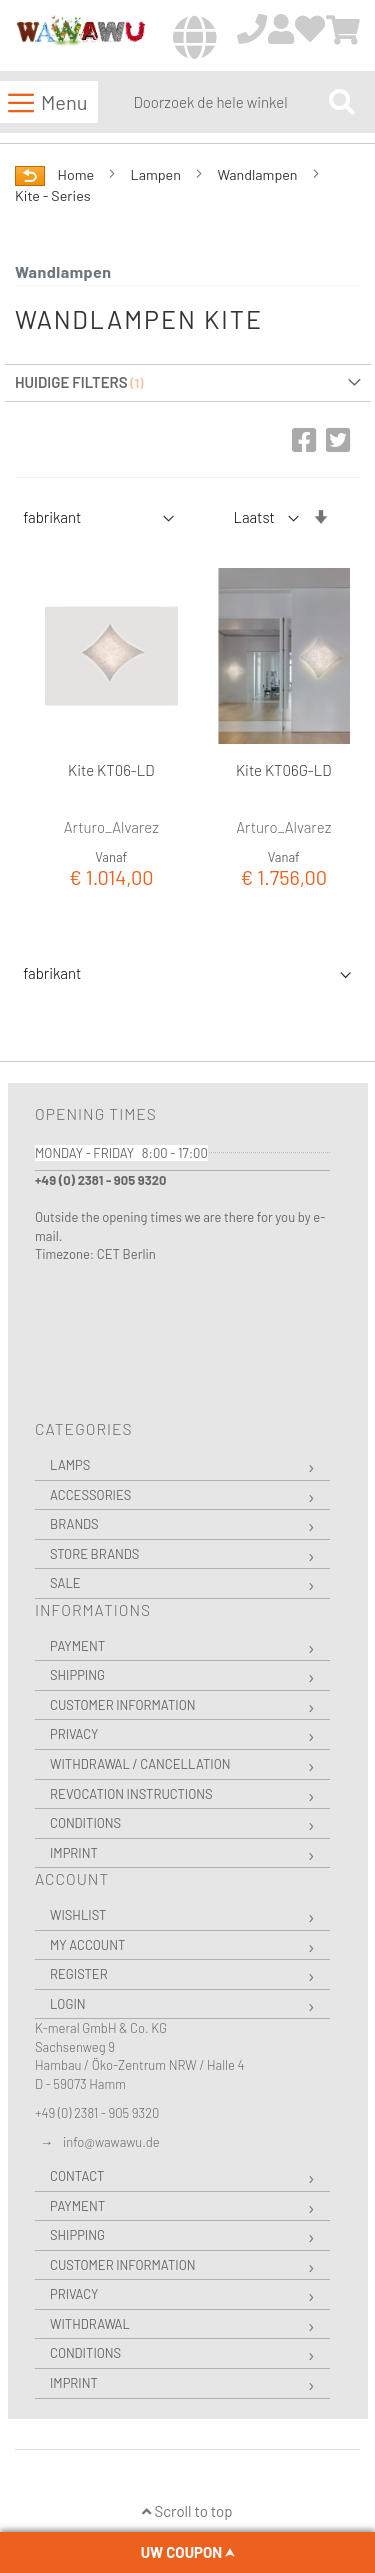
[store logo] (80, 36)
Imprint (74, 1853)
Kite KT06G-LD (284, 770)
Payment (77, 1646)
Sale (65, 1583)
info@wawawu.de (111, 2142)
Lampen (157, 174)
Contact (77, 2176)
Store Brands (94, 1554)
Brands (74, 1524)
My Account (87, 1945)
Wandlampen (258, 174)
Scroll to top (187, 2511)
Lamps (70, 1465)
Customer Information (123, 1705)
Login (68, 2004)
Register (79, 1974)
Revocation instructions (131, 1794)
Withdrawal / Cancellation (140, 1764)
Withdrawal (90, 2324)
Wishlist (78, 1915)
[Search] (342, 101)
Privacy (74, 1734)
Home (77, 174)
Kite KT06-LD (111, 770)
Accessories (90, 1495)
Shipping (77, 1675)
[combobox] (226, 102)
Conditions (85, 1823)
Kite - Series (53, 195)
